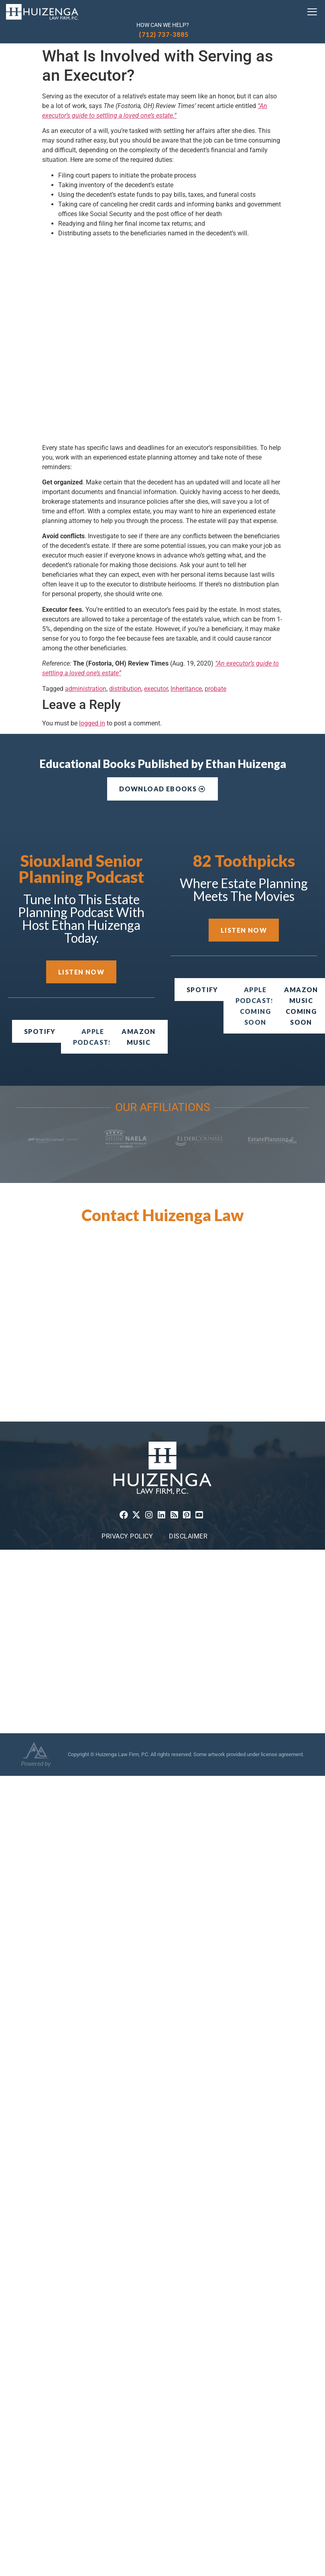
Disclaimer (188, 1536)
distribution (125, 689)
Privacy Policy (127, 1536)
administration (85, 689)
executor (156, 689)
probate (215, 689)
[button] (255, 1006)
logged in (92, 723)
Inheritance (186, 689)
